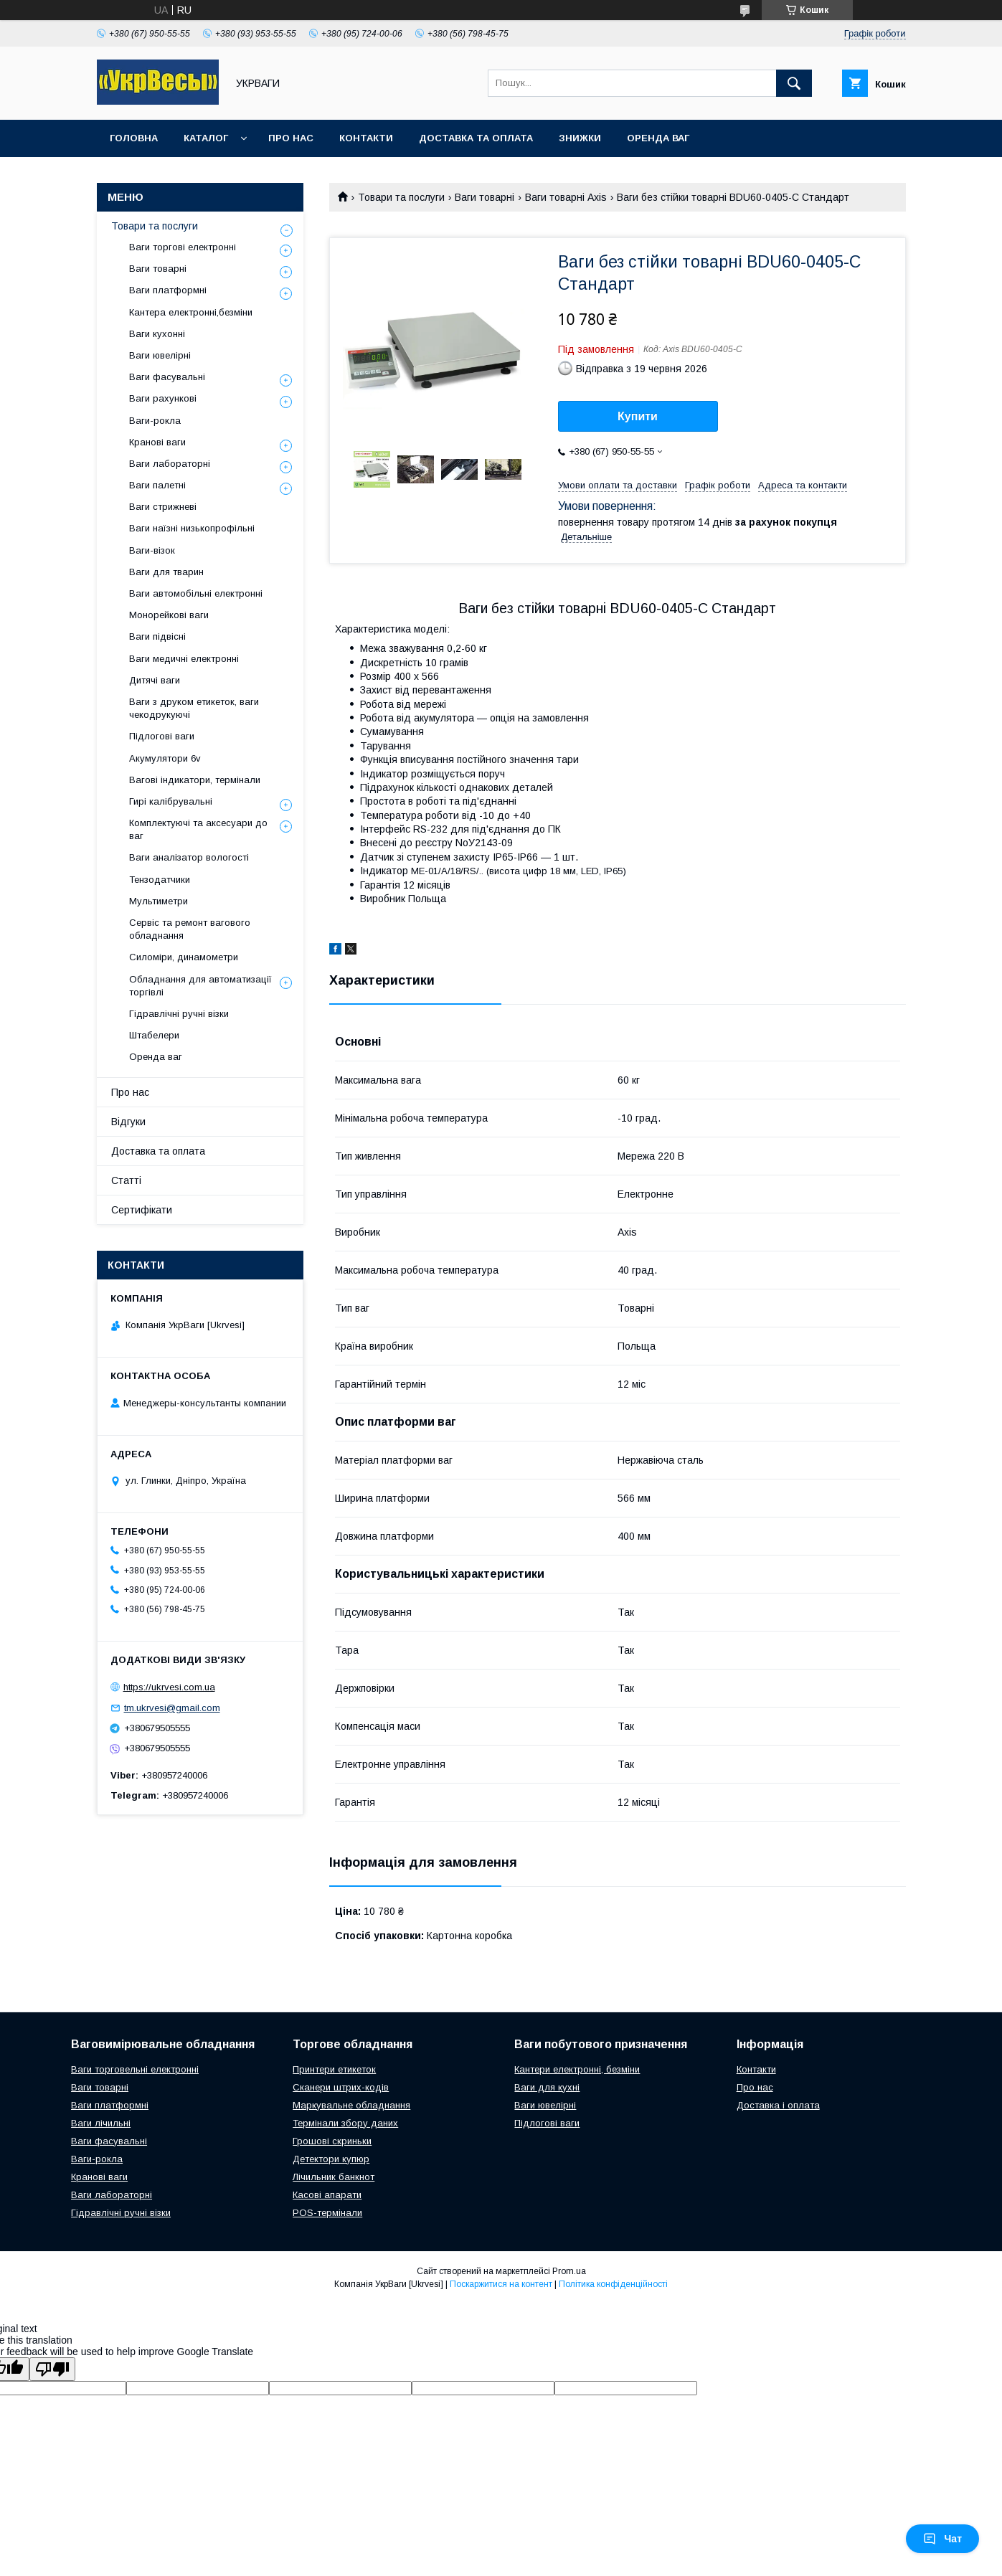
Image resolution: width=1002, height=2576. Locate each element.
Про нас (290, 138)
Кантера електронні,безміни (190, 312)
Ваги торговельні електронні (135, 2069)
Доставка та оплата (476, 138)
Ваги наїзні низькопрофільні (192, 528)
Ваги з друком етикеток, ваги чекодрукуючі (194, 708)
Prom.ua (569, 2271)
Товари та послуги (401, 197)
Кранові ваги (157, 442)
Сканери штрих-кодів (341, 2087)
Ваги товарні (484, 197)
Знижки (580, 138)
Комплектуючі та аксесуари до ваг (198, 829)
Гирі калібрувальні (170, 801)
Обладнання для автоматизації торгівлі (200, 986)
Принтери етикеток (334, 2069)
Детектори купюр (331, 2159)
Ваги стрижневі (163, 506)
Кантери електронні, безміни (577, 2069)
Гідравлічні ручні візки (179, 1013)
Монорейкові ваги (169, 615)
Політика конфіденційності (613, 2284)
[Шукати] (794, 83)
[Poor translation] (52, 2369)
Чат (942, 2538)
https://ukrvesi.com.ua (169, 1687)
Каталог (206, 138)
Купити (638, 416)
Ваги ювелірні (160, 355)
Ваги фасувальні (167, 376)
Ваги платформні (168, 290)
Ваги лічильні (101, 2123)
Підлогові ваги (161, 736)
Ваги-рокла (155, 420)
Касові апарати (327, 2194)
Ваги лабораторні (169, 463)
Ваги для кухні (547, 2087)
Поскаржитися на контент (501, 2284)
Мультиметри (158, 901)
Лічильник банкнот (333, 2177)
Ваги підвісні (157, 636)
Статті (126, 1180)
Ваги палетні (157, 485)
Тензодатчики (159, 879)
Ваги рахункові (163, 398)
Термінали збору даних (345, 2123)
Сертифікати (141, 1210)
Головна (134, 138)
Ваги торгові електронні (182, 247)
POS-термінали (327, 2212)
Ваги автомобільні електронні (196, 593)
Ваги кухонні (157, 333)
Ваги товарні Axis (566, 197)
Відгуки (128, 1121)
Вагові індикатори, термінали (194, 780)
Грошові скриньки (332, 2141)
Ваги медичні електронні (184, 658)
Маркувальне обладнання (351, 2105)
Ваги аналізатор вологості (189, 857)
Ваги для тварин (166, 572)
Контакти (366, 138)
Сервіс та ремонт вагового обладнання (189, 929)
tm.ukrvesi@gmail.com (172, 1708)
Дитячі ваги (154, 680)
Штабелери (154, 1035)
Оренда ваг (658, 138)
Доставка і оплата (778, 2105)
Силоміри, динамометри (183, 957)
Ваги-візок (152, 550)
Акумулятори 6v (165, 758)
